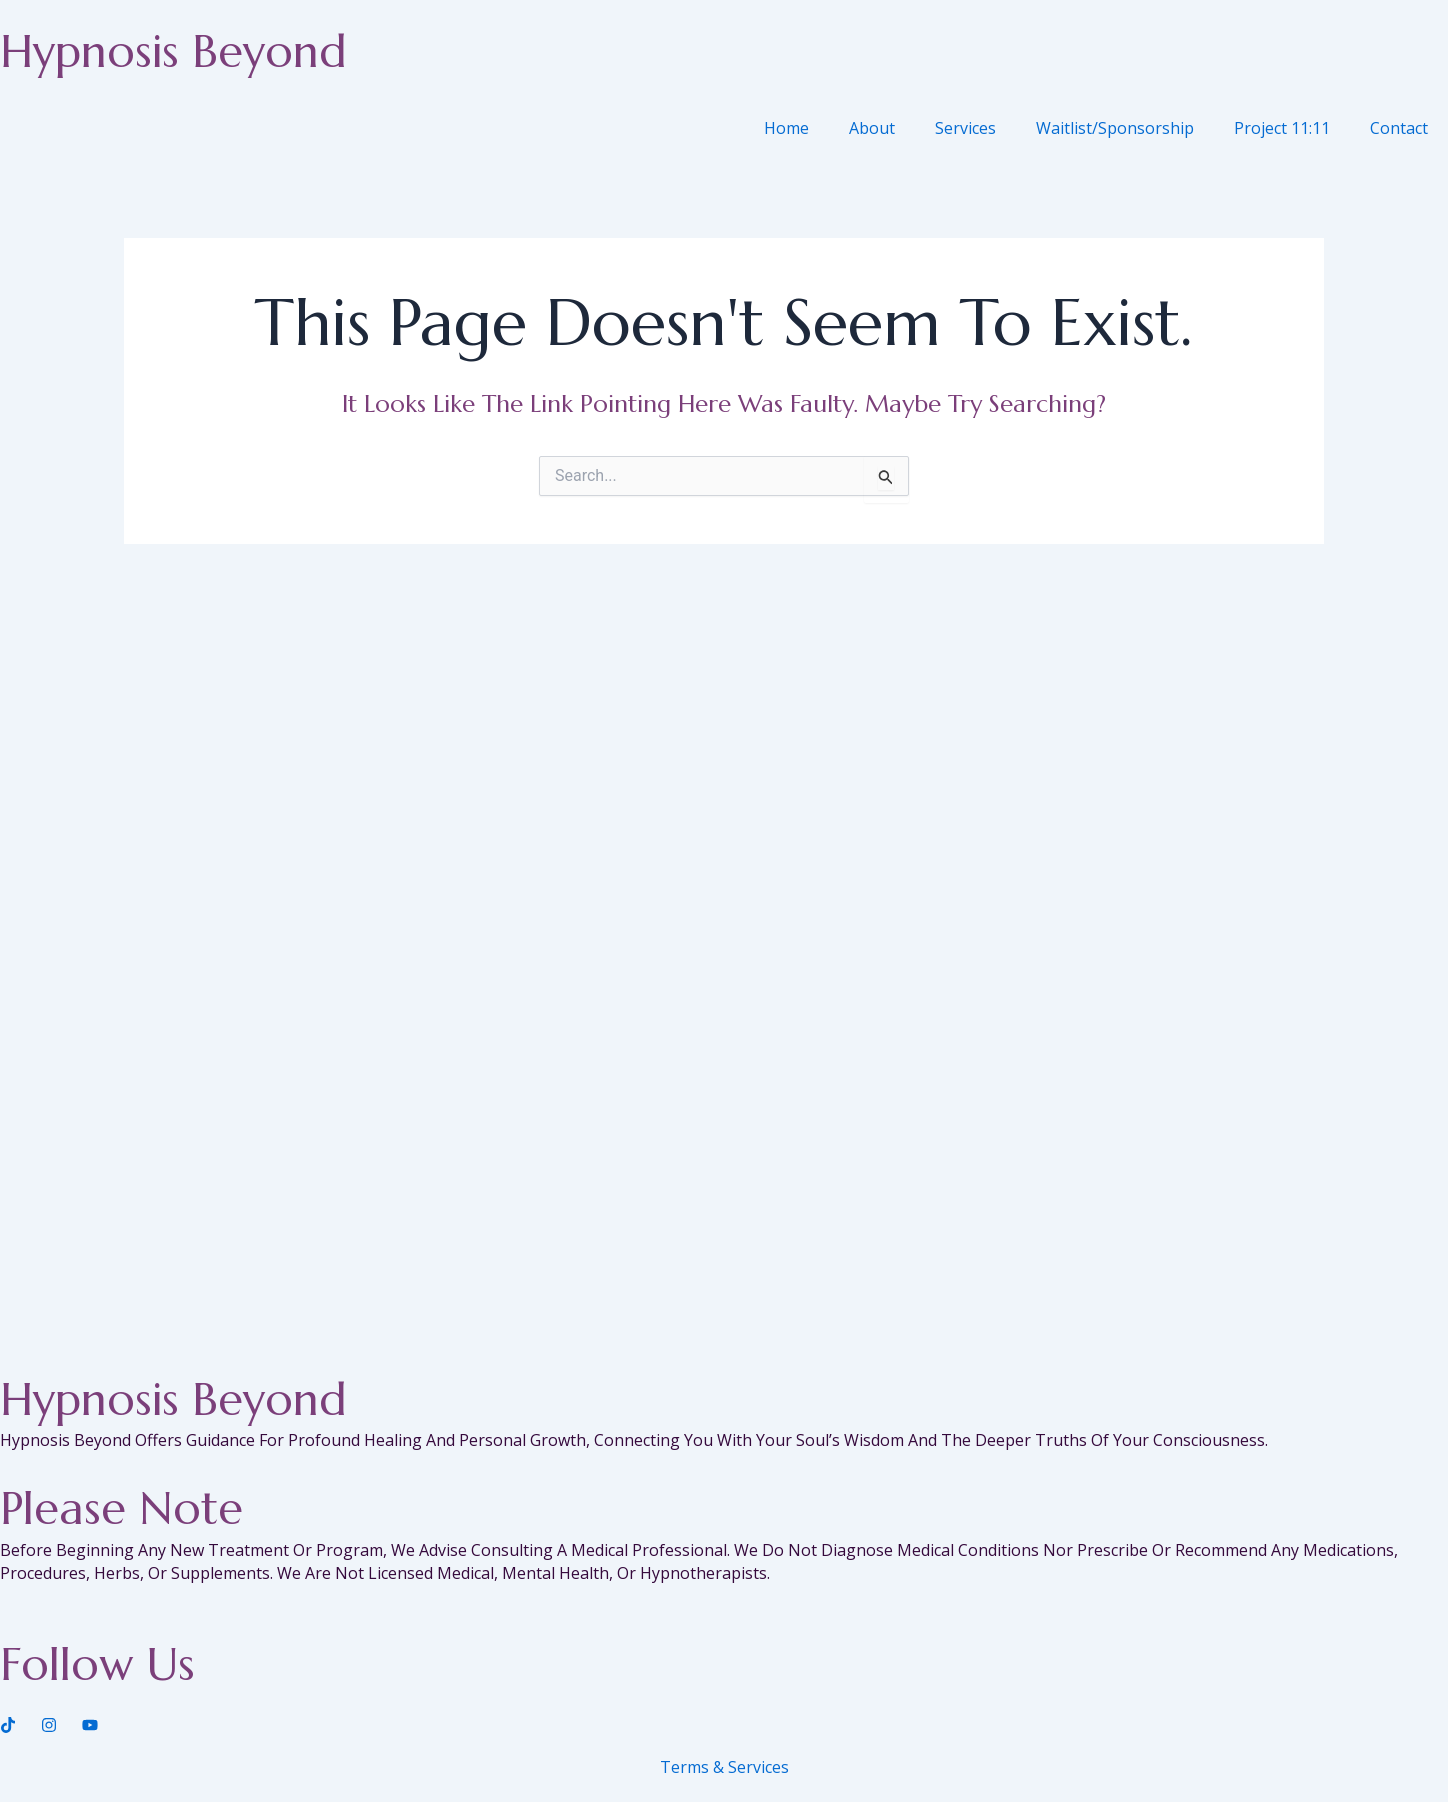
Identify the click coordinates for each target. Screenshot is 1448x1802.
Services (965, 128)
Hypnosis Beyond (173, 51)
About (872, 128)
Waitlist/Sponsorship (1115, 128)
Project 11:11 (1282, 128)
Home (786, 128)
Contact (1399, 128)
